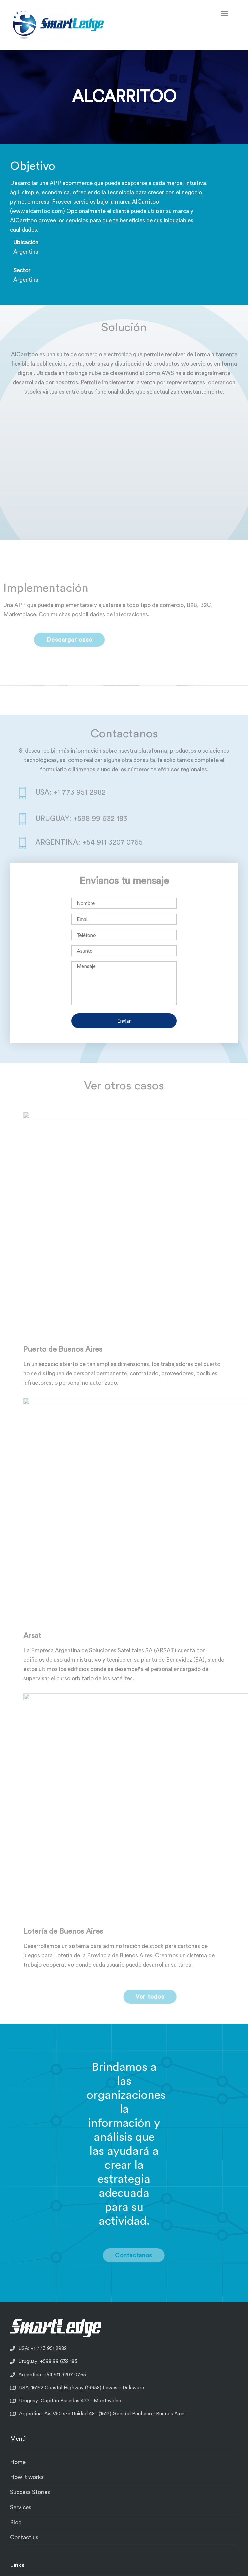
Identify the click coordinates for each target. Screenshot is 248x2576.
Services (20, 2507)
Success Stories (30, 2492)
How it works (27, 2477)
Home (18, 2462)
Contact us (24, 2537)
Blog (16, 2522)
